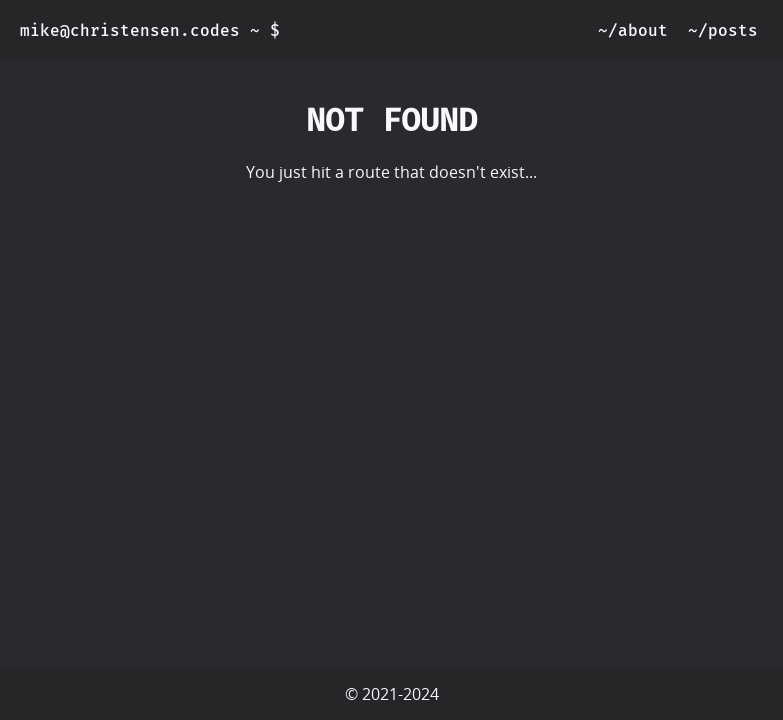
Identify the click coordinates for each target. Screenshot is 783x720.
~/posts (723, 30)
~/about (633, 30)
